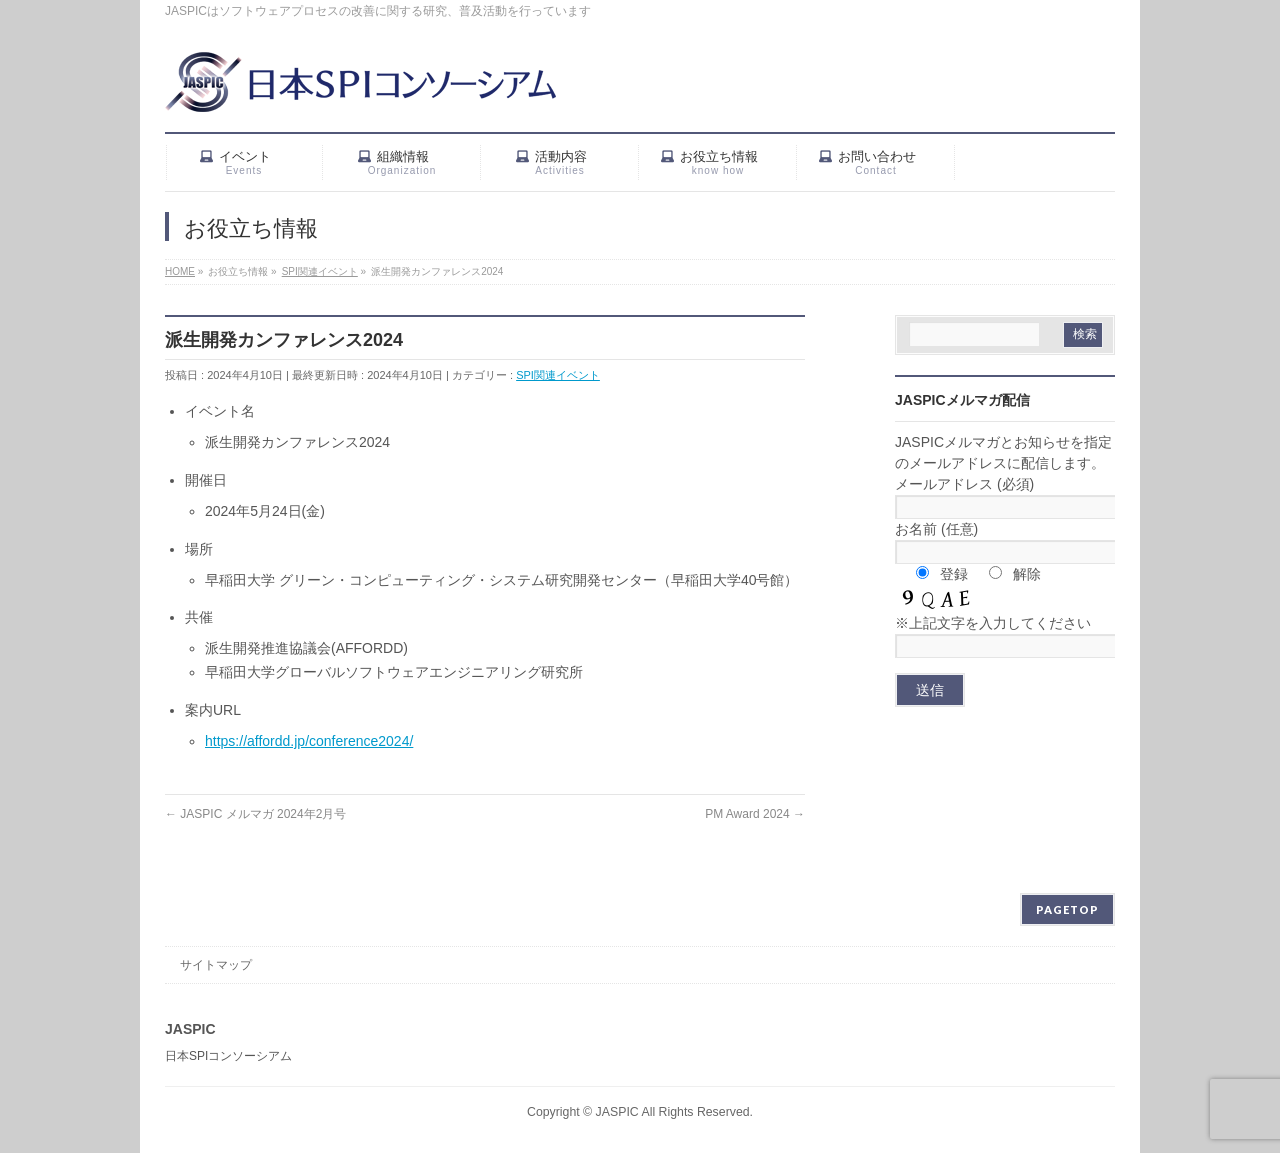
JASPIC (617, 1112)
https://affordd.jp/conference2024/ (309, 741)
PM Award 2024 (755, 814)
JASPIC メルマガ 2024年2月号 (255, 814)
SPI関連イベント (558, 375)
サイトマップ (216, 965)
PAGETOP (1067, 909)
